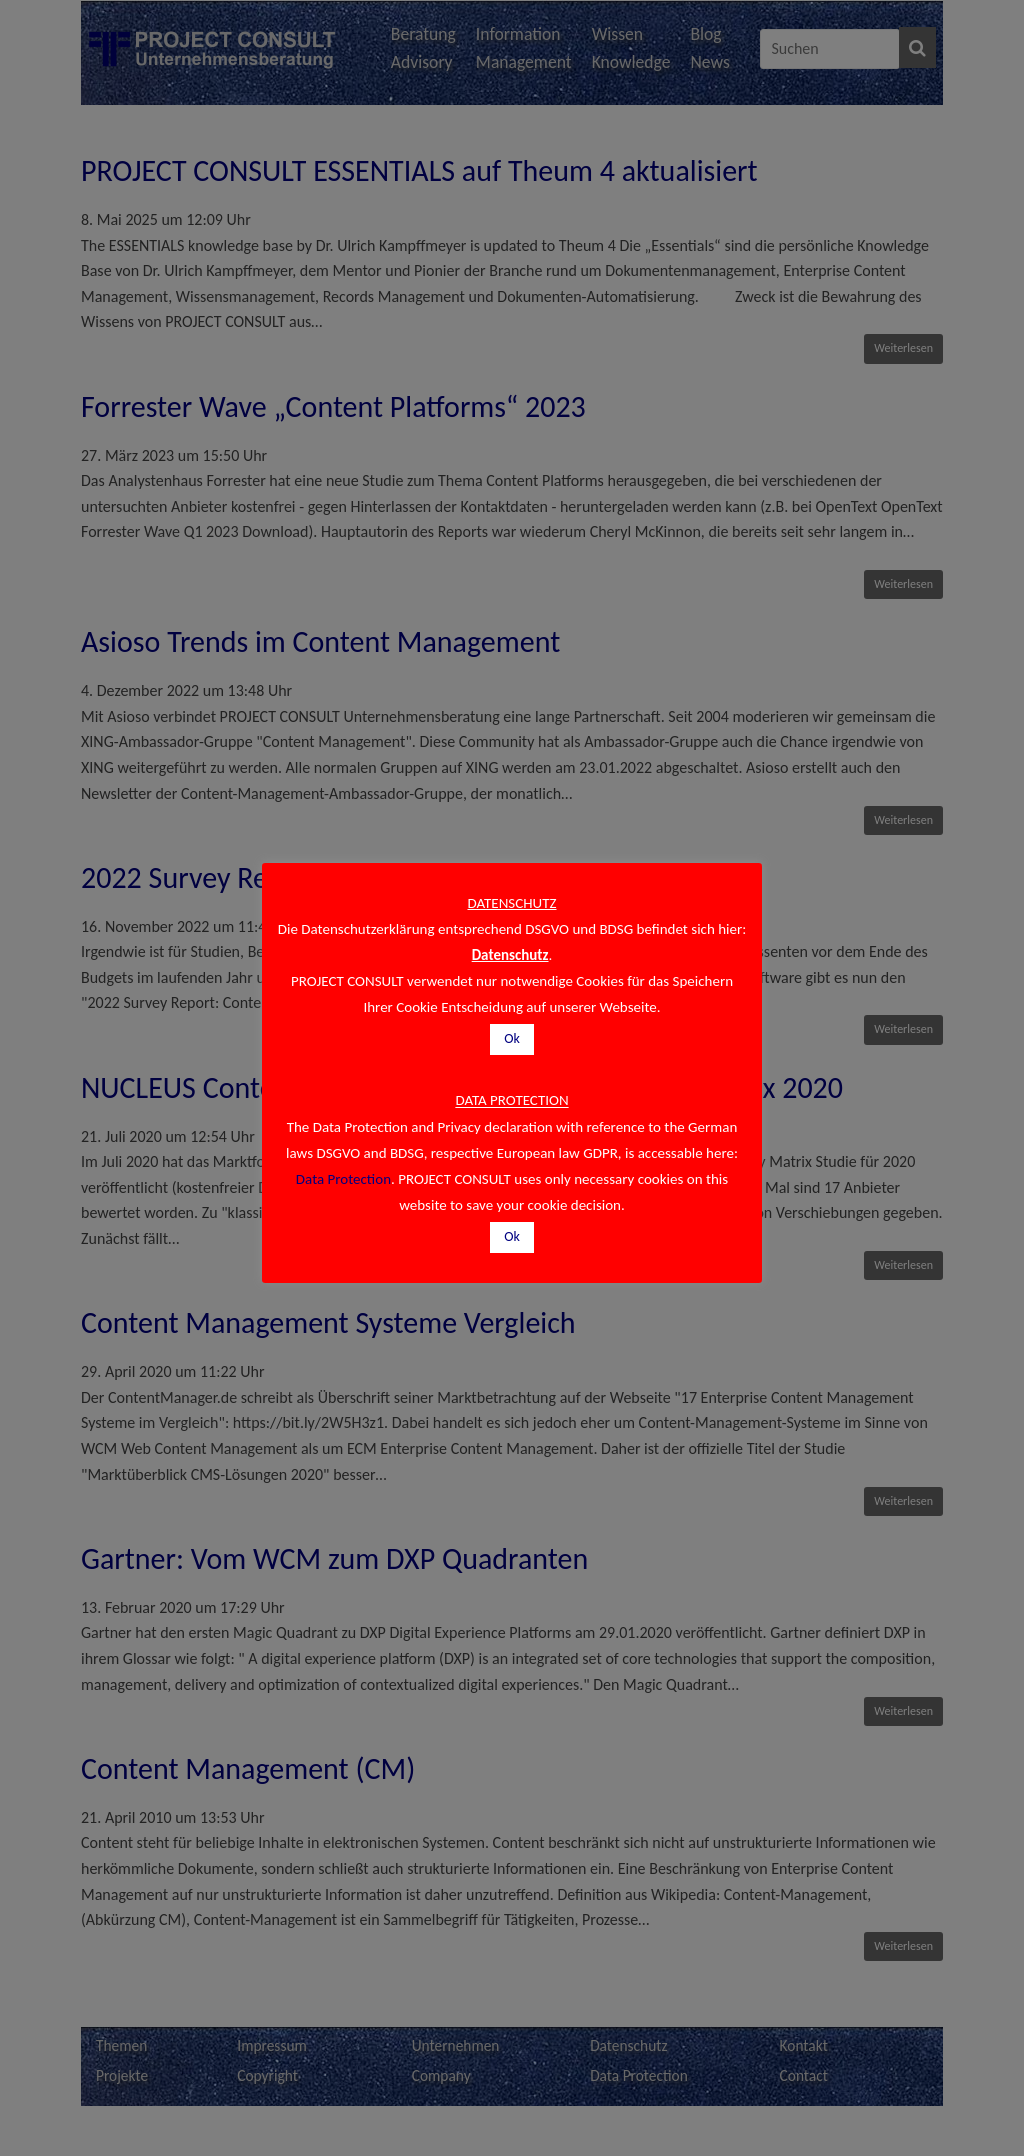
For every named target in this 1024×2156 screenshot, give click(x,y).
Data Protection (343, 1179)
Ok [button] (512, 1038)
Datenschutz (510, 955)
